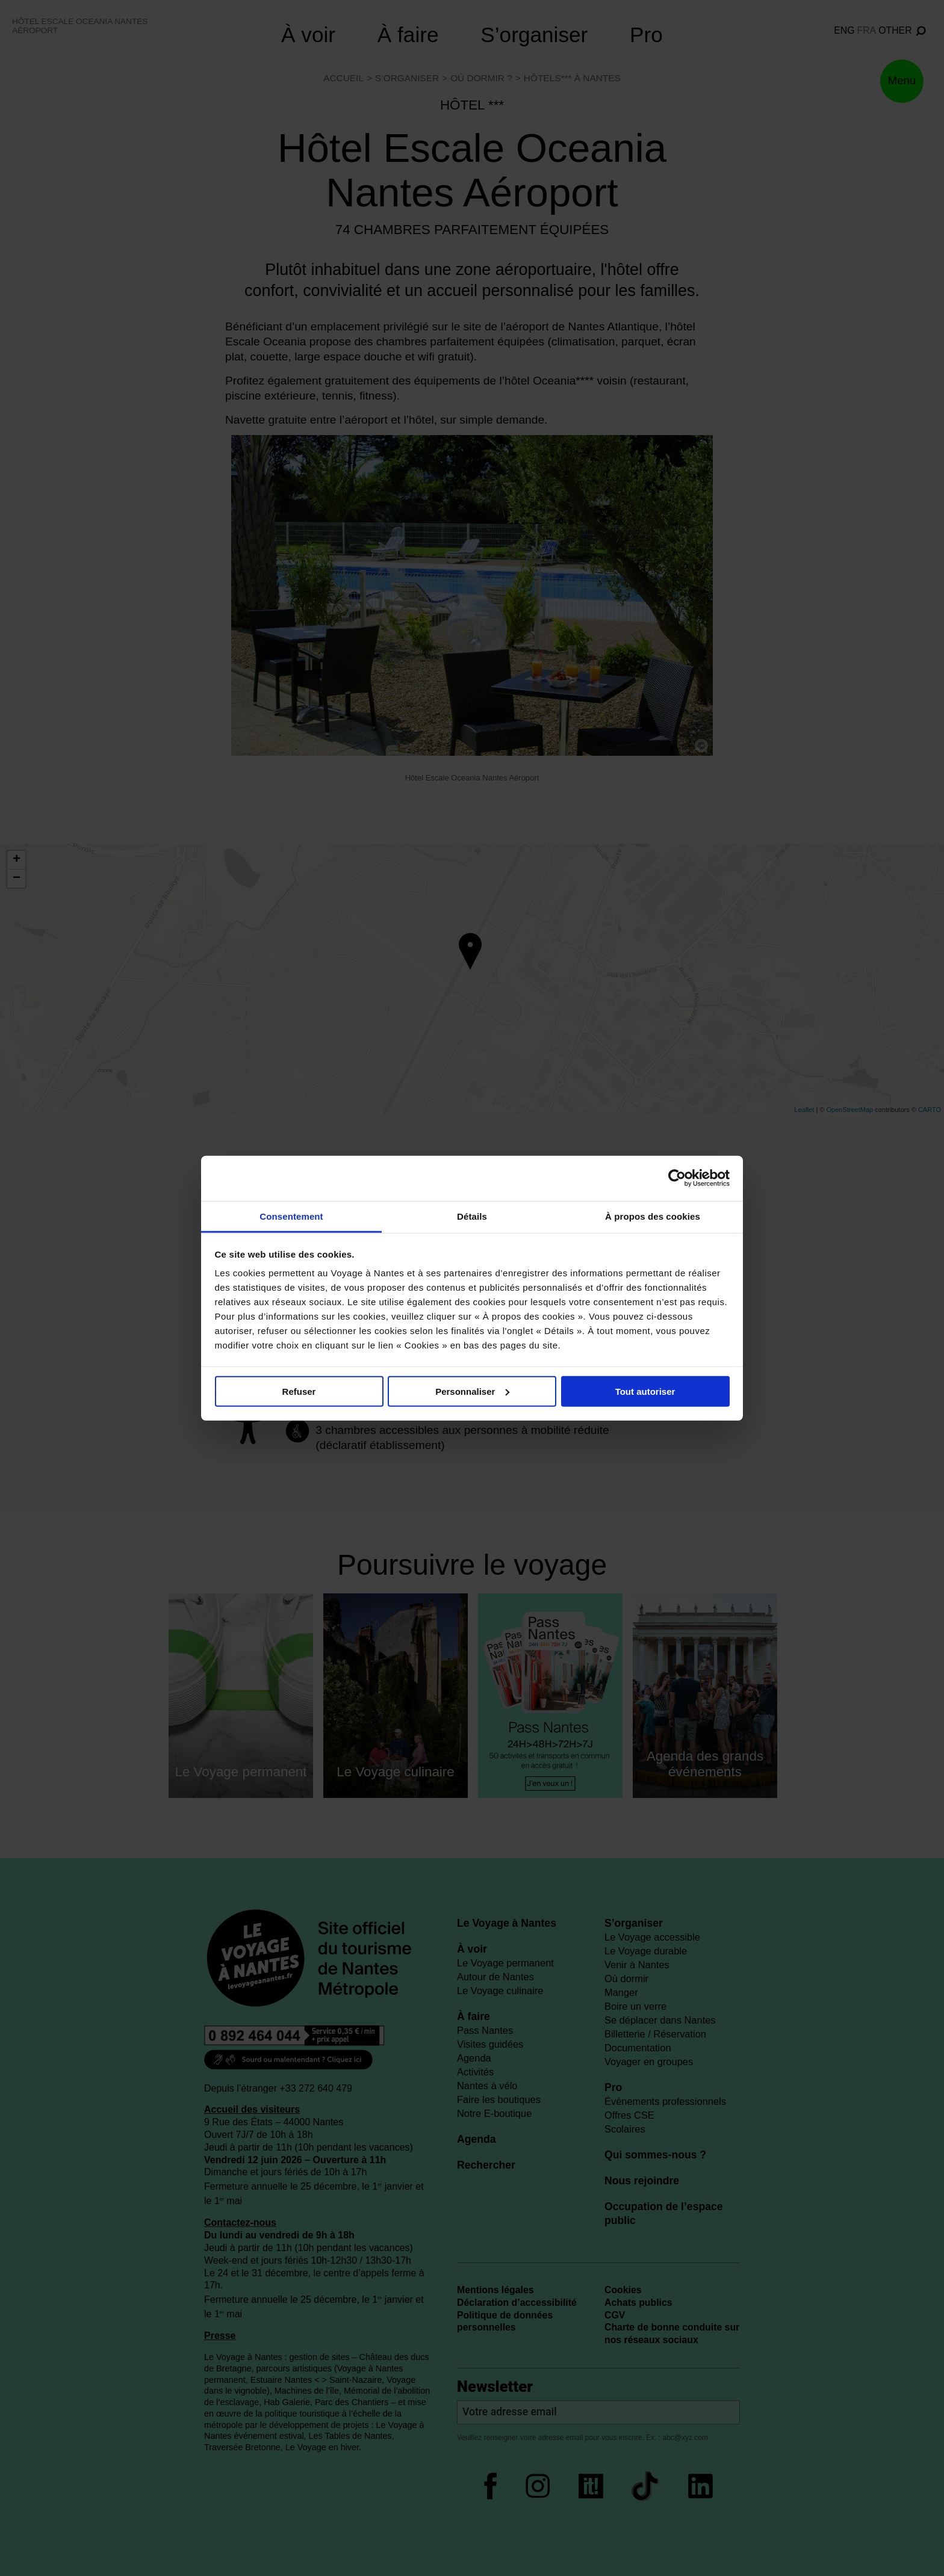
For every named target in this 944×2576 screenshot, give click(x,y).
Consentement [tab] (291, 1216)
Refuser (299, 1391)
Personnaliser (472, 1391)
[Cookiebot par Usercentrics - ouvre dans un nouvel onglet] (677, 1178)
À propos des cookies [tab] (652, 1216)
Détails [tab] (472, 1216)
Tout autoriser (645, 1391)
